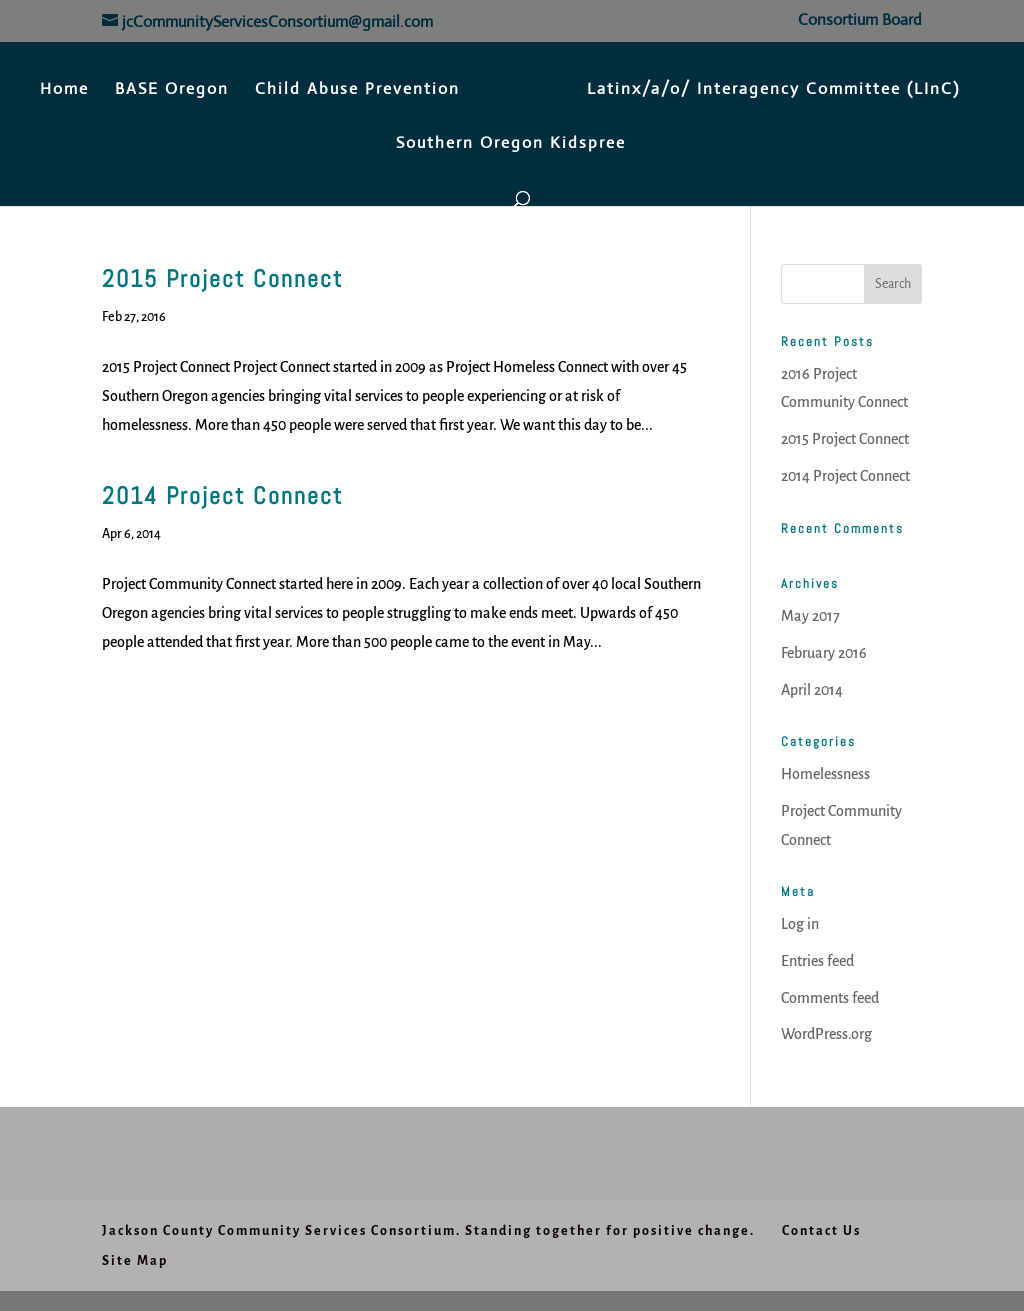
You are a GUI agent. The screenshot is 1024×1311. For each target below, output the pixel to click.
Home (64, 90)
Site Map (135, 1261)
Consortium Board (860, 21)
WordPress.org (826, 1034)
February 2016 (824, 653)
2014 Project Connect (222, 495)
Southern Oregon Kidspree (511, 144)
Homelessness (825, 774)
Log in (800, 924)
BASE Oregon (172, 90)
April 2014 (812, 690)
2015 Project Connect (222, 278)
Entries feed (817, 961)
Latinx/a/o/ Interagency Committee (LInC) (773, 90)
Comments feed (830, 998)
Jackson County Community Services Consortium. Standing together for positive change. (428, 1231)
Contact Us (821, 1231)
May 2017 (810, 616)
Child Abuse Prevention (357, 90)
